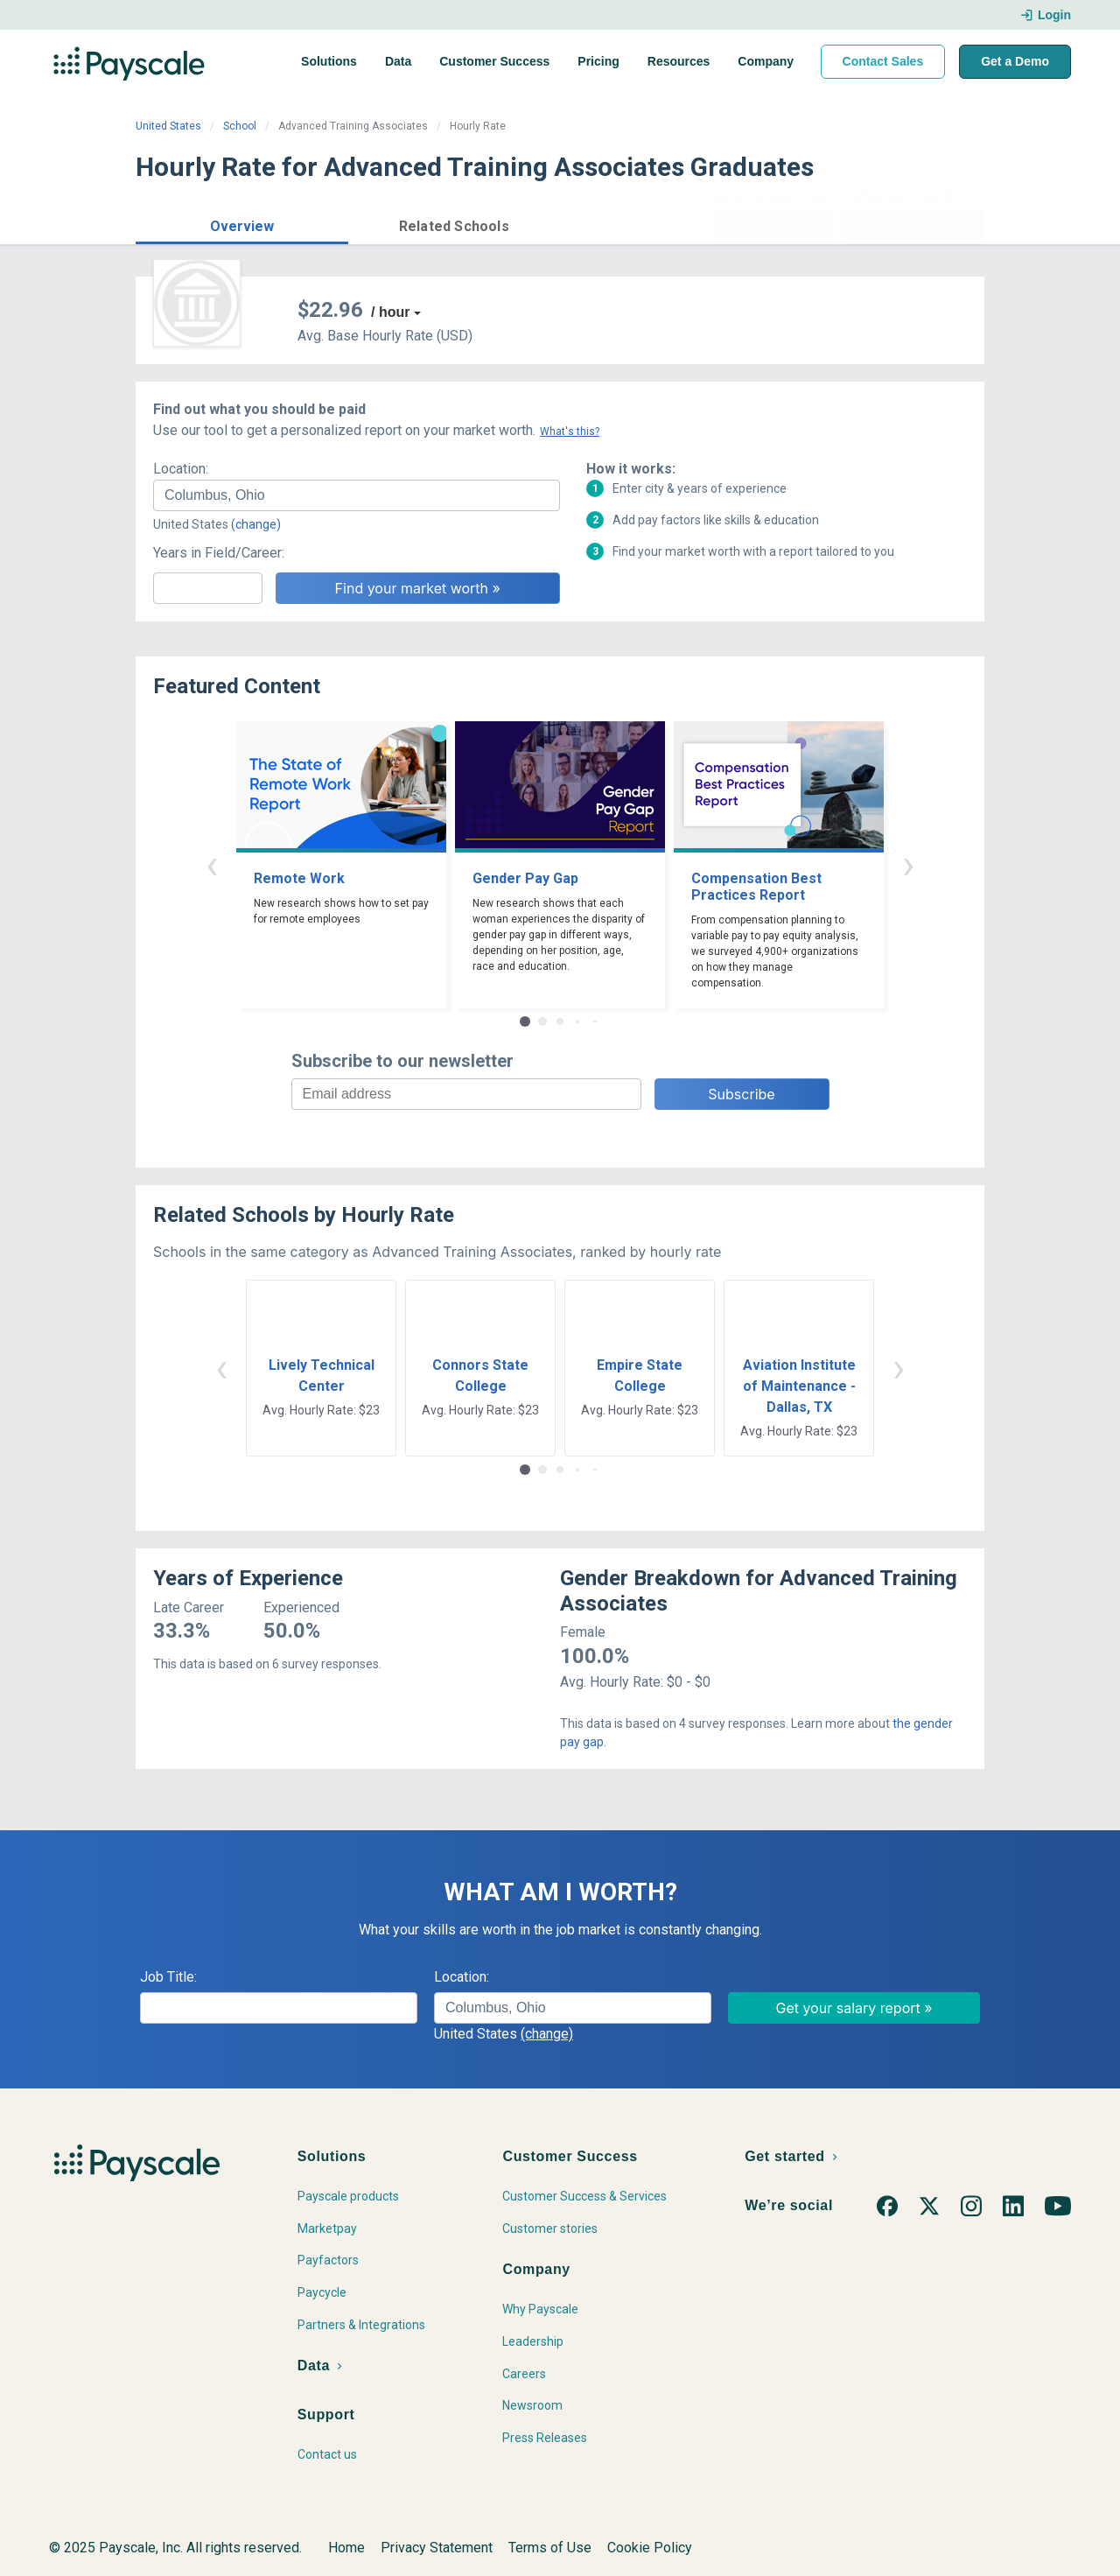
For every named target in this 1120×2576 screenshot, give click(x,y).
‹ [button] (212, 864)
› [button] (908, 864)
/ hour (390, 312)
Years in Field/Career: (218, 552)
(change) (256, 524)
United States (168, 126)
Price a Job (774, 224)
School (239, 126)
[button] (242, 223)
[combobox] (356, 495)
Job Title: (168, 1977)
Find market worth (913, 224)
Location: (180, 468)
